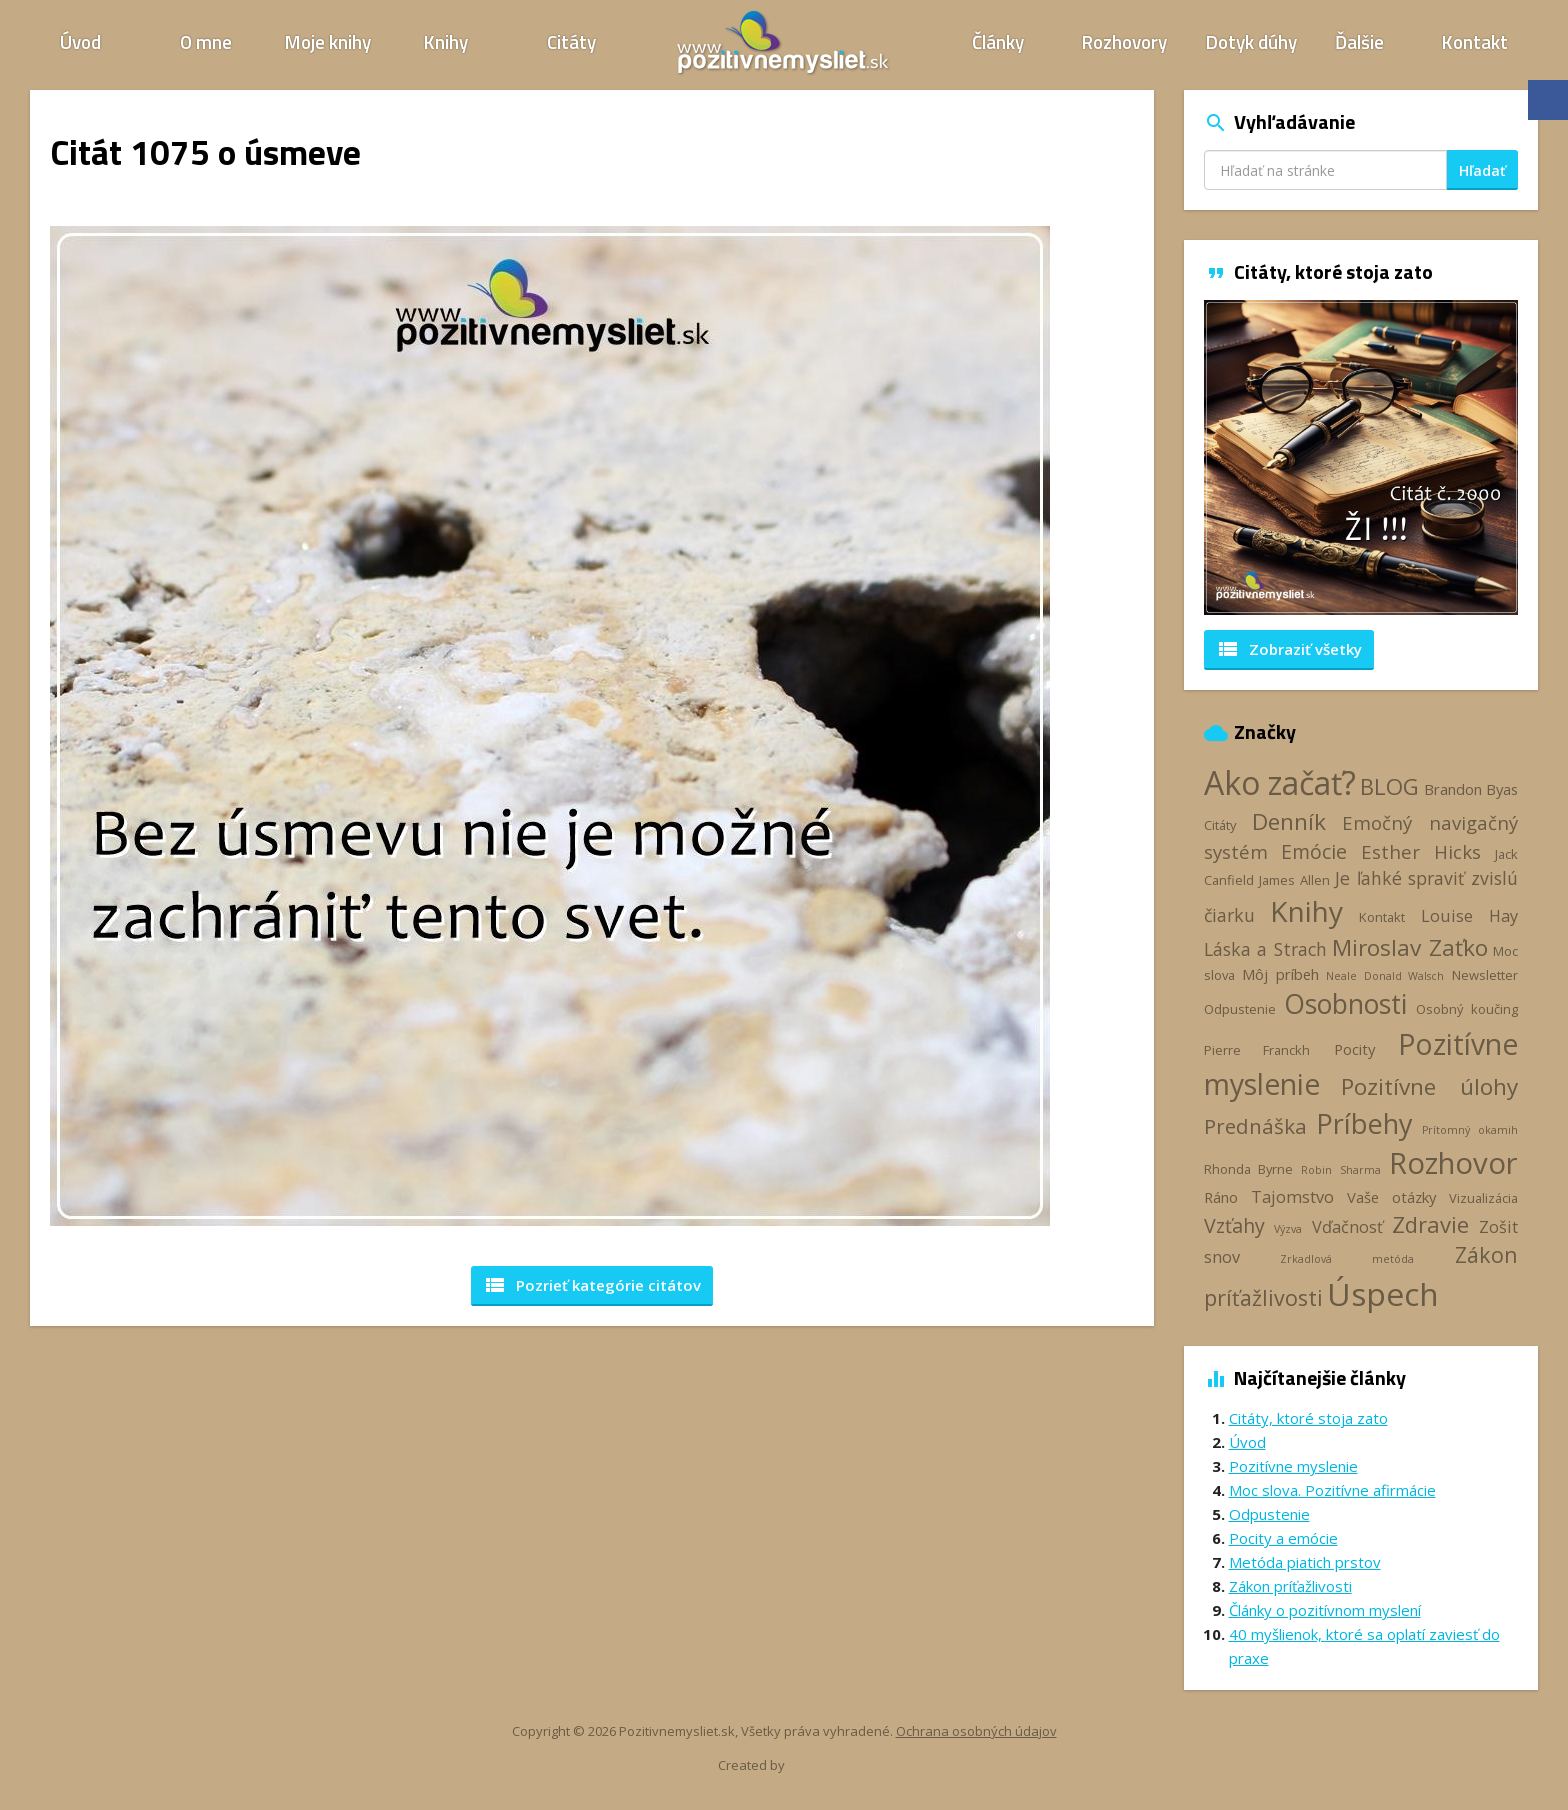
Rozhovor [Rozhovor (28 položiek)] (1453, 1163)
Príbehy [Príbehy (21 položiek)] (1364, 1123)
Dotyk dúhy (1251, 41)
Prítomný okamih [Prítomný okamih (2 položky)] (1470, 1130)
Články (998, 41)
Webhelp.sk (822, 1765)
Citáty (571, 41)
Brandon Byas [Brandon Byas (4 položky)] (1471, 789)
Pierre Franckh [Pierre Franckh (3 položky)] (1257, 1050)
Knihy (446, 41)
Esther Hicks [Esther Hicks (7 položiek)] (1421, 851)
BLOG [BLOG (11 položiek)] (1389, 786)
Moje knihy (328, 41)
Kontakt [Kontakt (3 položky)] (1382, 917)
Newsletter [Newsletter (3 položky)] (1485, 975)
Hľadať (1482, 170)
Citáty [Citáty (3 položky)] (1220, 825)
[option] (1361, 457)
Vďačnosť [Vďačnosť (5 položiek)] (1347, 1226)
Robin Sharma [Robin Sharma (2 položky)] (1340, 1170)
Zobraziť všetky (1289, 649)
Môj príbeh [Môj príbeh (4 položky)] (1280, 974)
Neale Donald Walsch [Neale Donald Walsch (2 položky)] (1385, 976)
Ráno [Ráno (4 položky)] (1221, 1197)
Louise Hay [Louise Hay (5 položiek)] (1469, 915)
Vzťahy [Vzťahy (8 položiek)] (1234, 1225)
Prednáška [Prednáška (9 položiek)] (1255, 1126)
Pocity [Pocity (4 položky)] (1354, 1049)
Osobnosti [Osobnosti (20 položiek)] (1345, 1004)
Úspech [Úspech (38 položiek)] (1383, 1293)
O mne (206, 41)
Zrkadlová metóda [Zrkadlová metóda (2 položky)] (1347, 1259)
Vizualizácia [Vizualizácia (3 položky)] (1483, 1198)
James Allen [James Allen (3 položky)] (1294, 880)
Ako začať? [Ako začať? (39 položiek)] (1280, 782)
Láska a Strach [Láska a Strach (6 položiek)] (1265, 949)
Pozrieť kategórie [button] (592, 1285)
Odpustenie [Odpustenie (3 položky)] (1240, 1009)
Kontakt (1475, 41)
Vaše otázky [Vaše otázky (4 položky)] (1391, 1197)
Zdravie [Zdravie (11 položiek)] (1430, 1224)
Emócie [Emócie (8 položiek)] (1314, 851)
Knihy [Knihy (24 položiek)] (1306, 911)
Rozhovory (1124, 41)
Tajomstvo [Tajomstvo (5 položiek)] (1292, 1196)
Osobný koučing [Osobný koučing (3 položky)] (1467, 1009)
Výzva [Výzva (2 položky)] (1288, 1229)
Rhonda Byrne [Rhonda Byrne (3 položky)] (1248, 1169)
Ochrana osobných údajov (976, 1731)
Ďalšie (1359, 41)
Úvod (80, 41)
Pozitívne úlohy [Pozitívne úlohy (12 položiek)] (1429, 1086)
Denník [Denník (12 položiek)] (1289, 821)
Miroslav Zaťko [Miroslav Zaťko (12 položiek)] (1410, 947)
